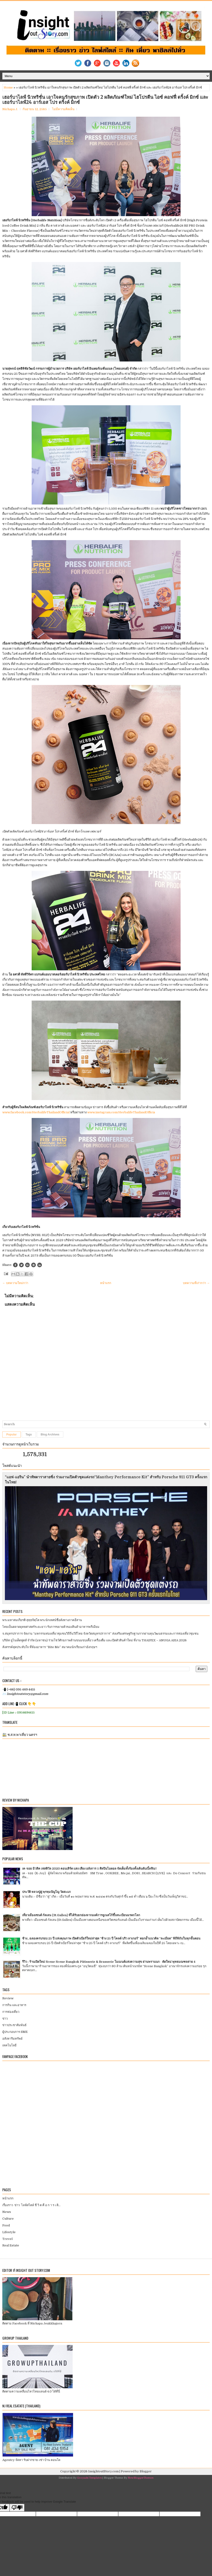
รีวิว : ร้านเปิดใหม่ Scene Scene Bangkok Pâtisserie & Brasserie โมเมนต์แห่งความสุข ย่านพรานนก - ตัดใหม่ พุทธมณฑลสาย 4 (108, 1961)
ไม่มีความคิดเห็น (63, 109)
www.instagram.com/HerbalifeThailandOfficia (121, 1112)
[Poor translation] (17, 2507)
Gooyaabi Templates (89, 2477)
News (6, 2212)
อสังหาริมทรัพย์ (12, 2038)
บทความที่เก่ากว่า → (196, 1283)
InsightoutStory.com (103, 2471)
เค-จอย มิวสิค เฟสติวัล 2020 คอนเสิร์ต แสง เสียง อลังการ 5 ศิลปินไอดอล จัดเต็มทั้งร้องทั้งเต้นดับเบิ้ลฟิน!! (89, 1868)
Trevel (7, 2239)
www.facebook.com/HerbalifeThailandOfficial (36, 1112)
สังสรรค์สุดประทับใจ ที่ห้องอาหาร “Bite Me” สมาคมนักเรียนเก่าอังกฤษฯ (49, 1647)
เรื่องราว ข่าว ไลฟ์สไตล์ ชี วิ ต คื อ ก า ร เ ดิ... (31, 2205)
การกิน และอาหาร (14, 2005)
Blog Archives (50, 1434)
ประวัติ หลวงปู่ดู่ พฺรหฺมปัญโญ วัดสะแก (46, 1892)
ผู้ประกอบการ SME (15, 2032)
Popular (11, 1434)
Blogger (146, 2471)
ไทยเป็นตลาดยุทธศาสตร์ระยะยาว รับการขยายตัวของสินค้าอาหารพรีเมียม (50, 1627)
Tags (29, 1434)
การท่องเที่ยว (10, 2012)
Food (6, 2225)
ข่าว (5, 2018)
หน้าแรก (105, 1283)
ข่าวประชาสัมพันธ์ (14, 2025)
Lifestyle (9, 2232)
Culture (8, 2218)
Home (8, 87)
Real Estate (10, 2245)
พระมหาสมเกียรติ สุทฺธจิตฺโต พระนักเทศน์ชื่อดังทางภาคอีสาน (42, 1620)
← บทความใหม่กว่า (15, 1283)
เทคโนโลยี (9, 2045)
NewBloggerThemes (140, 2477)
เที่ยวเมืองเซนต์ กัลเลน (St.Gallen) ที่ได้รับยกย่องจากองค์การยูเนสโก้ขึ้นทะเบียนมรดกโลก (81, 1915)
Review (7, 1998)
